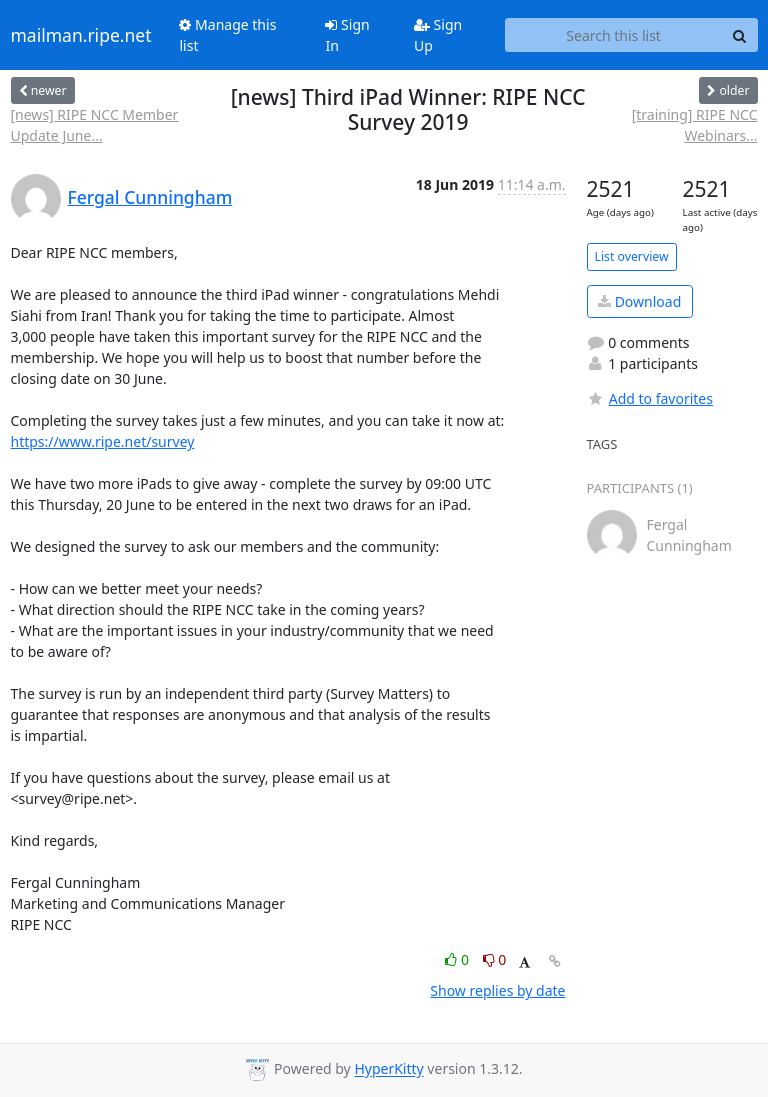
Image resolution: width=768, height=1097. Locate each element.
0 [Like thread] (458, 959)
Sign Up (438, 35)
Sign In (347, 35)
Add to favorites (650, 398)
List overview (632, 256)
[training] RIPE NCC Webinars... (695, 125)
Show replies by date (497, 990)
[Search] (740, 35)
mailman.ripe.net (81, 35)
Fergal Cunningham (150, 197)
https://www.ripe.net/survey (103, 441)
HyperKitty (388, 1069)
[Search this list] (614, 35)
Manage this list (227, 35)
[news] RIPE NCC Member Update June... (95, 125)
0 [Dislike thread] (495, 959)
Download (639, 301)
